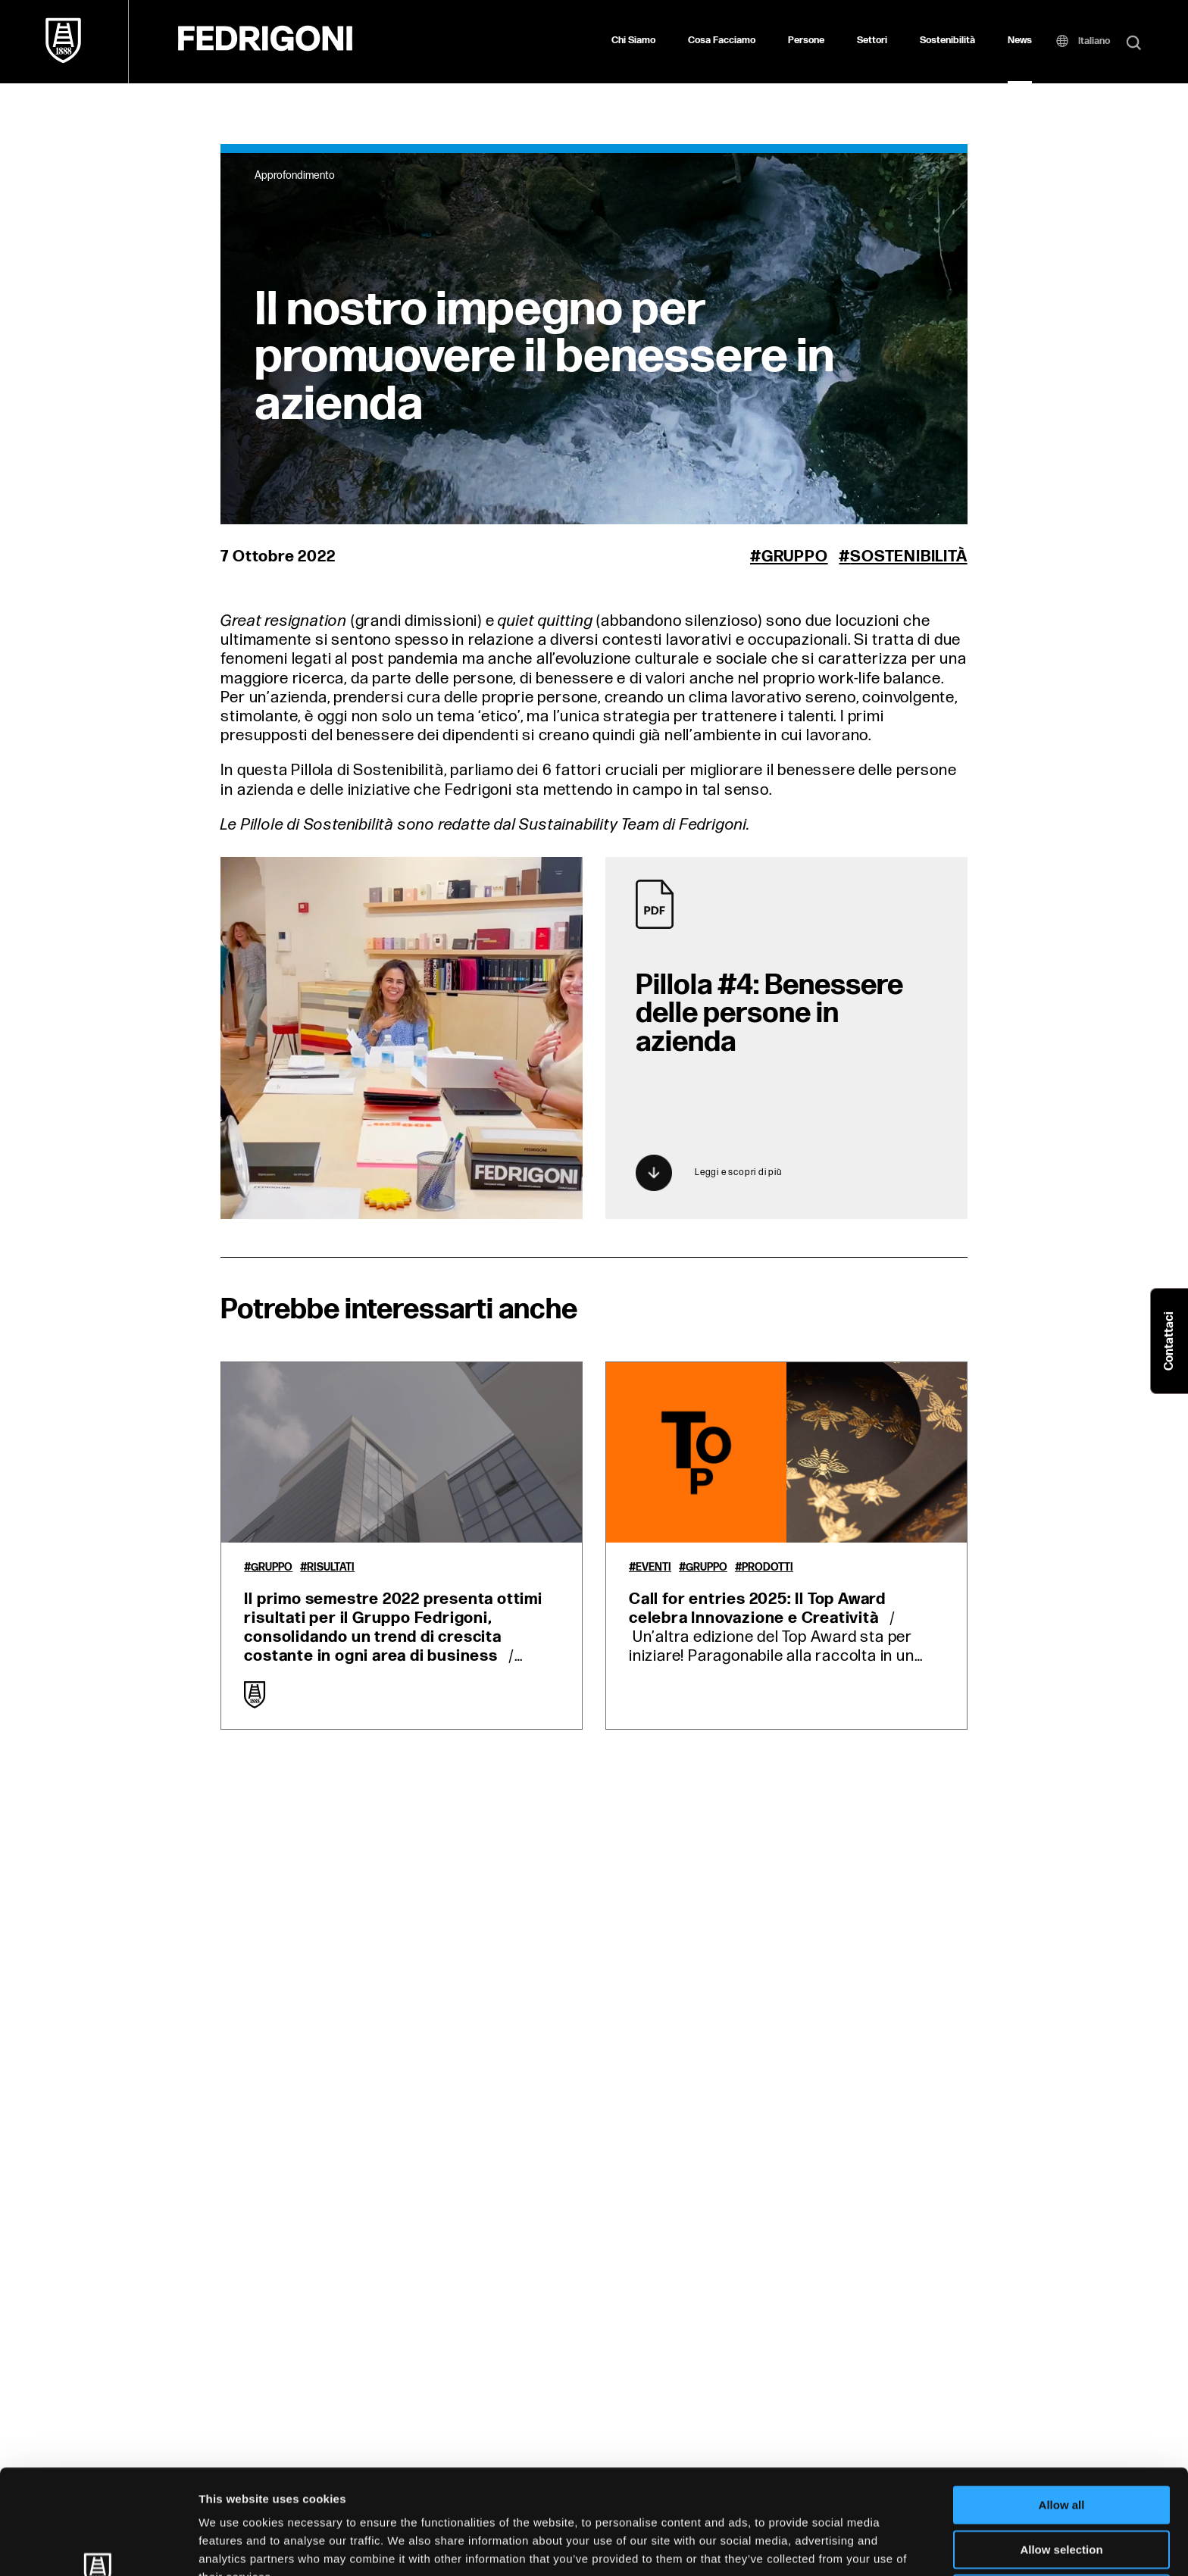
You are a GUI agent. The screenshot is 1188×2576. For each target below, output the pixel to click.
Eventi (653, 1568)
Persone (806, 40)
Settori (872, 40)
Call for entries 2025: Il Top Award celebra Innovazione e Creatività (757, 1608)
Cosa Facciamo (721, 40)
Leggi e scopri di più (709, 1173)
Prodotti (767, 1568)
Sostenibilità (947, 40)
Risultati (331, 1568)
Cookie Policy (692, 2496)
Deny (1062, 2495)
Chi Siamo (633, 40)
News (1020, 40)
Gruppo (794, 556)
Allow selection (1061, 2451)
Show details (795, 2546)
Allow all (1062, 2406)
